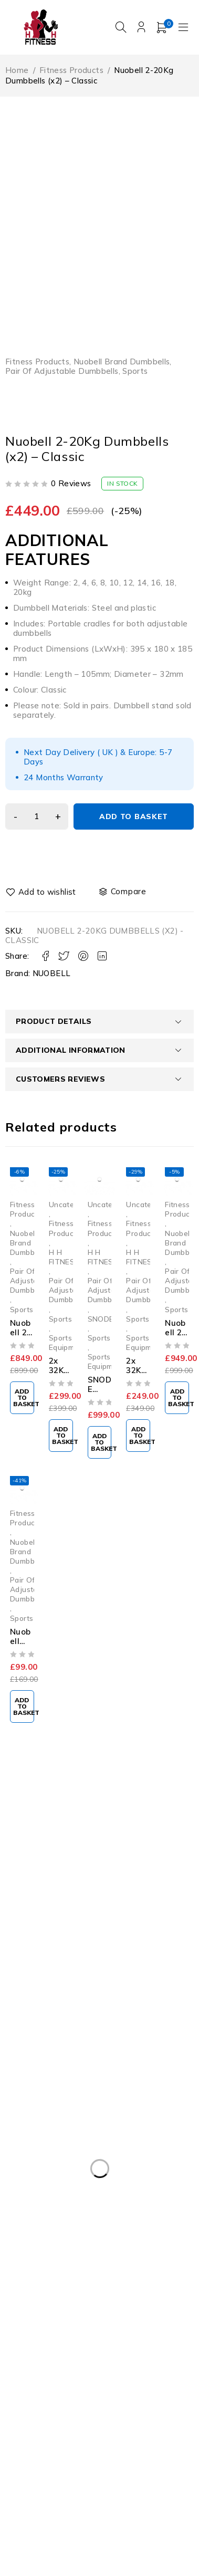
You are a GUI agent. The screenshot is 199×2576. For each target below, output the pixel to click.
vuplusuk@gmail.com (55, 1913)
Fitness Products (71, 70)
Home (17, 70)
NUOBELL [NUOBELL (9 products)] (82, 2357)
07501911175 (49, 1941)
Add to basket (133, 816)
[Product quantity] (36, 816)
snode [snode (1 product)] (137, 2378)
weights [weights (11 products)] (30, 2452)
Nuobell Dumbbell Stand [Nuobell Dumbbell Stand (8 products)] (58, 2378)
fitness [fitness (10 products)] (27, 2357)
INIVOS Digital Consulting (99, 2519)
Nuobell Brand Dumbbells (122, 361)
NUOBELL (52, 973)
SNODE (101, 1318)
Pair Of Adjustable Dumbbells (62, 371)
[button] (22, 1397)
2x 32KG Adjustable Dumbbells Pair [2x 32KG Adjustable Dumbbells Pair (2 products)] (78, 2335)
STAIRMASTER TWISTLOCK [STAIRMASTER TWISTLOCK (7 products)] (65, 2400)
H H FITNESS (64, 1257)
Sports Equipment (67, 1342)
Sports (135, 371)
